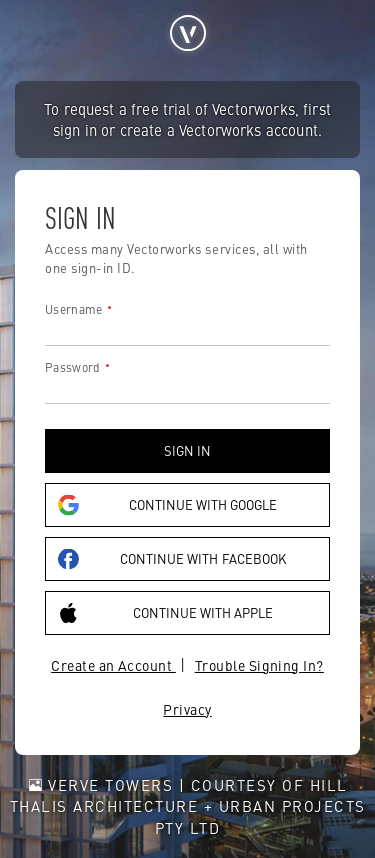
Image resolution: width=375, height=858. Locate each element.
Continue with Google (167, 504)
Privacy (187, 709)
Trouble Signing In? (259, 665)
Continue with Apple (165, 612)
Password (72, 367)
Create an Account (113, 665)
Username (73, 309)
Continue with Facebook (172, 558)
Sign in (187, 450)
